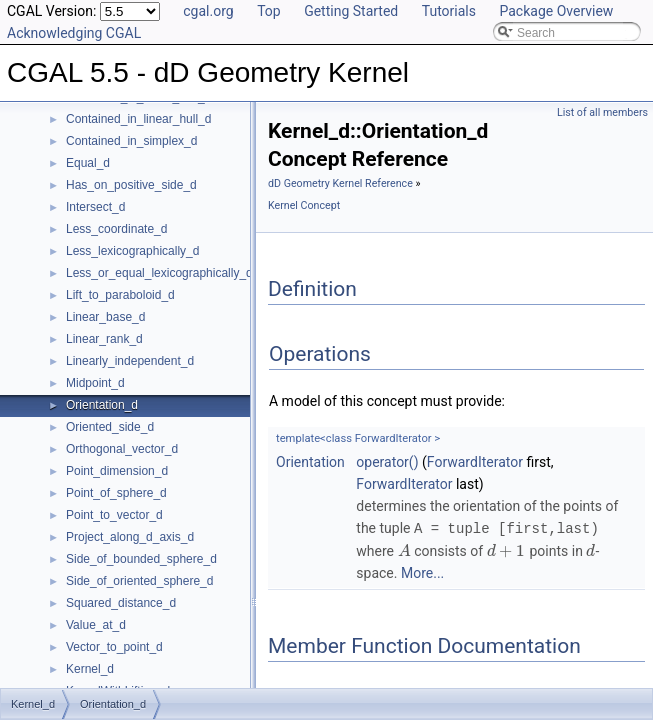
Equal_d (88, 163)
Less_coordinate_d (116, 229)
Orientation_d (102, 405)
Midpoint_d (95, 383)
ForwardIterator (475, 462)
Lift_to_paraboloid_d (120, 295)
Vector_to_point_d (114, 647)
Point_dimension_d (117, 471)
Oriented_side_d (110, 427)
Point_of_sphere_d (116, 493)
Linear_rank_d (104, 339)
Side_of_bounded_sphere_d (141, 559)
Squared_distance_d (121, 603)
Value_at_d (96, 625)
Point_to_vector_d (114, 515)
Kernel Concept (304, 205)
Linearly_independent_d (130, 361)
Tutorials (449, 11)
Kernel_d (90, 669)
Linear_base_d (105, 317)
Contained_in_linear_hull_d (138, 119)
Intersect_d (95, 207)
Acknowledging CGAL (74, 33)
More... (422, 572)
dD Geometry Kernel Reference (340, 183)
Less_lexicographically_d (132, 251)
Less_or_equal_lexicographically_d (159, 273)
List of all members (602, 112)
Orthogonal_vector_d (122, 449)
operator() (387, 462)
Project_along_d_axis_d (130, 537)
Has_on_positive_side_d (131, 185)
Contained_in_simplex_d (131, 141)
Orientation (310, 462)
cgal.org (208, 11)
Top (269, 11)
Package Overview (556, 11)
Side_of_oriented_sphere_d (139, 581)
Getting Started (351, 11)
